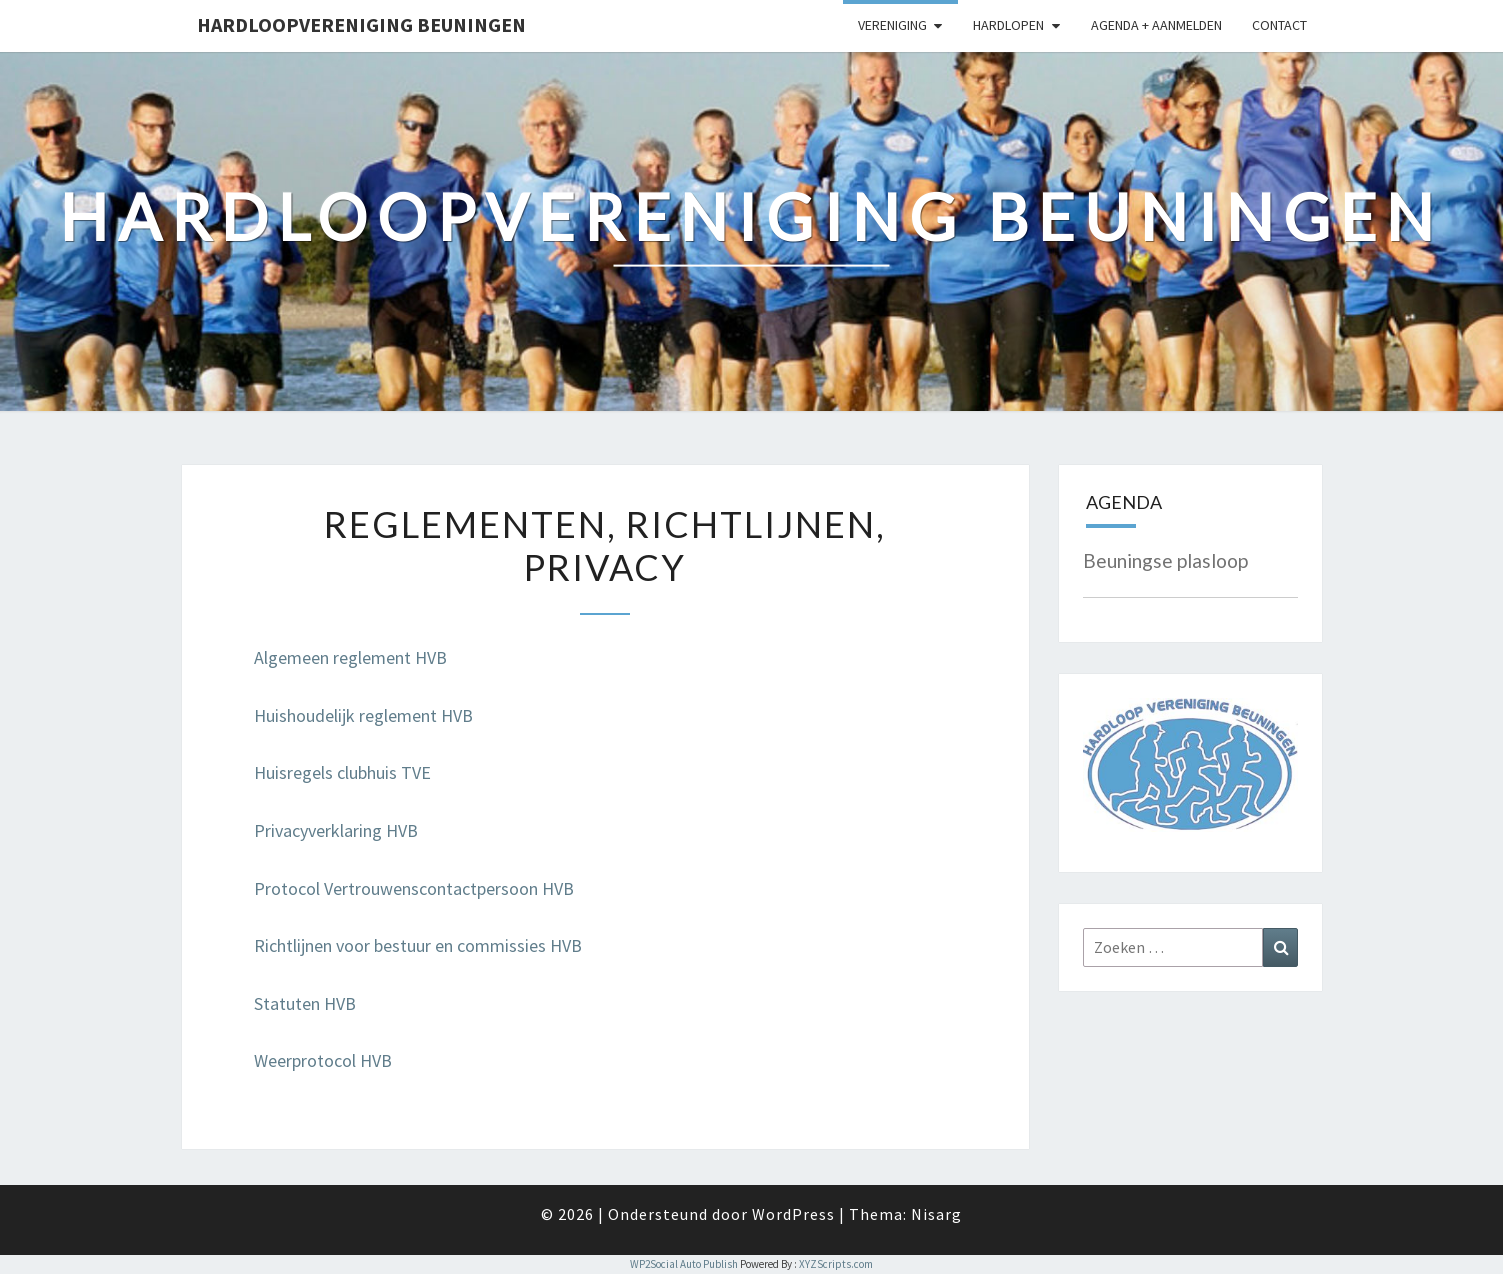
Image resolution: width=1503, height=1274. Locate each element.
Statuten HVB (305, 1003)
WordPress (793, 1214)
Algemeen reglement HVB (350, 657)
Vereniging (892, 25)
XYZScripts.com (836, 1264)
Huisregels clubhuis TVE (342, 772)
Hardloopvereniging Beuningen (361, 24)
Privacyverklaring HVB (336, 830)
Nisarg (936, 1214)
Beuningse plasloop (1165, 560)
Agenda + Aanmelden (1156, 25)
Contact (1279, 25)
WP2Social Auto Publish (684, 1264)
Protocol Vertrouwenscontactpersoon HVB (414, 888)
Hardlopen (1008, 25)
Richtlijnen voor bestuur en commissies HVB (418, 945)
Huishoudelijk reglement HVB (363, 715)
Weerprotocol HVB (323, 1060)
